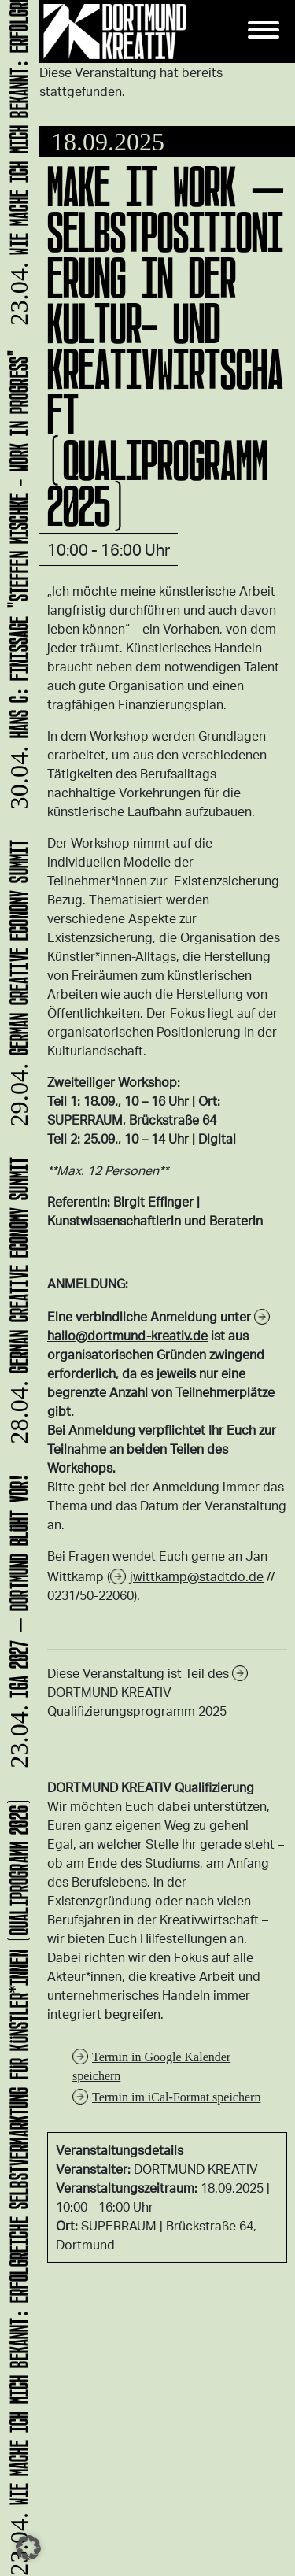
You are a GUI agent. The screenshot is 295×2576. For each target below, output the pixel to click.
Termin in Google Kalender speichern (151, 2066)
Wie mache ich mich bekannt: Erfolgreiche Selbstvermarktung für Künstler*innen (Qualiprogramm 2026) (16, 2185)
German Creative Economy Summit (16, 1302)
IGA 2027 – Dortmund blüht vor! (16, 1623)
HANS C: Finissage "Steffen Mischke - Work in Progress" (16, 580)
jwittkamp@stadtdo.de (197, 1576)
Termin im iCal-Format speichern (176, 2097)
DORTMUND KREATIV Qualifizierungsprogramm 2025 (137, 1701)
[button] (28, 2547)
